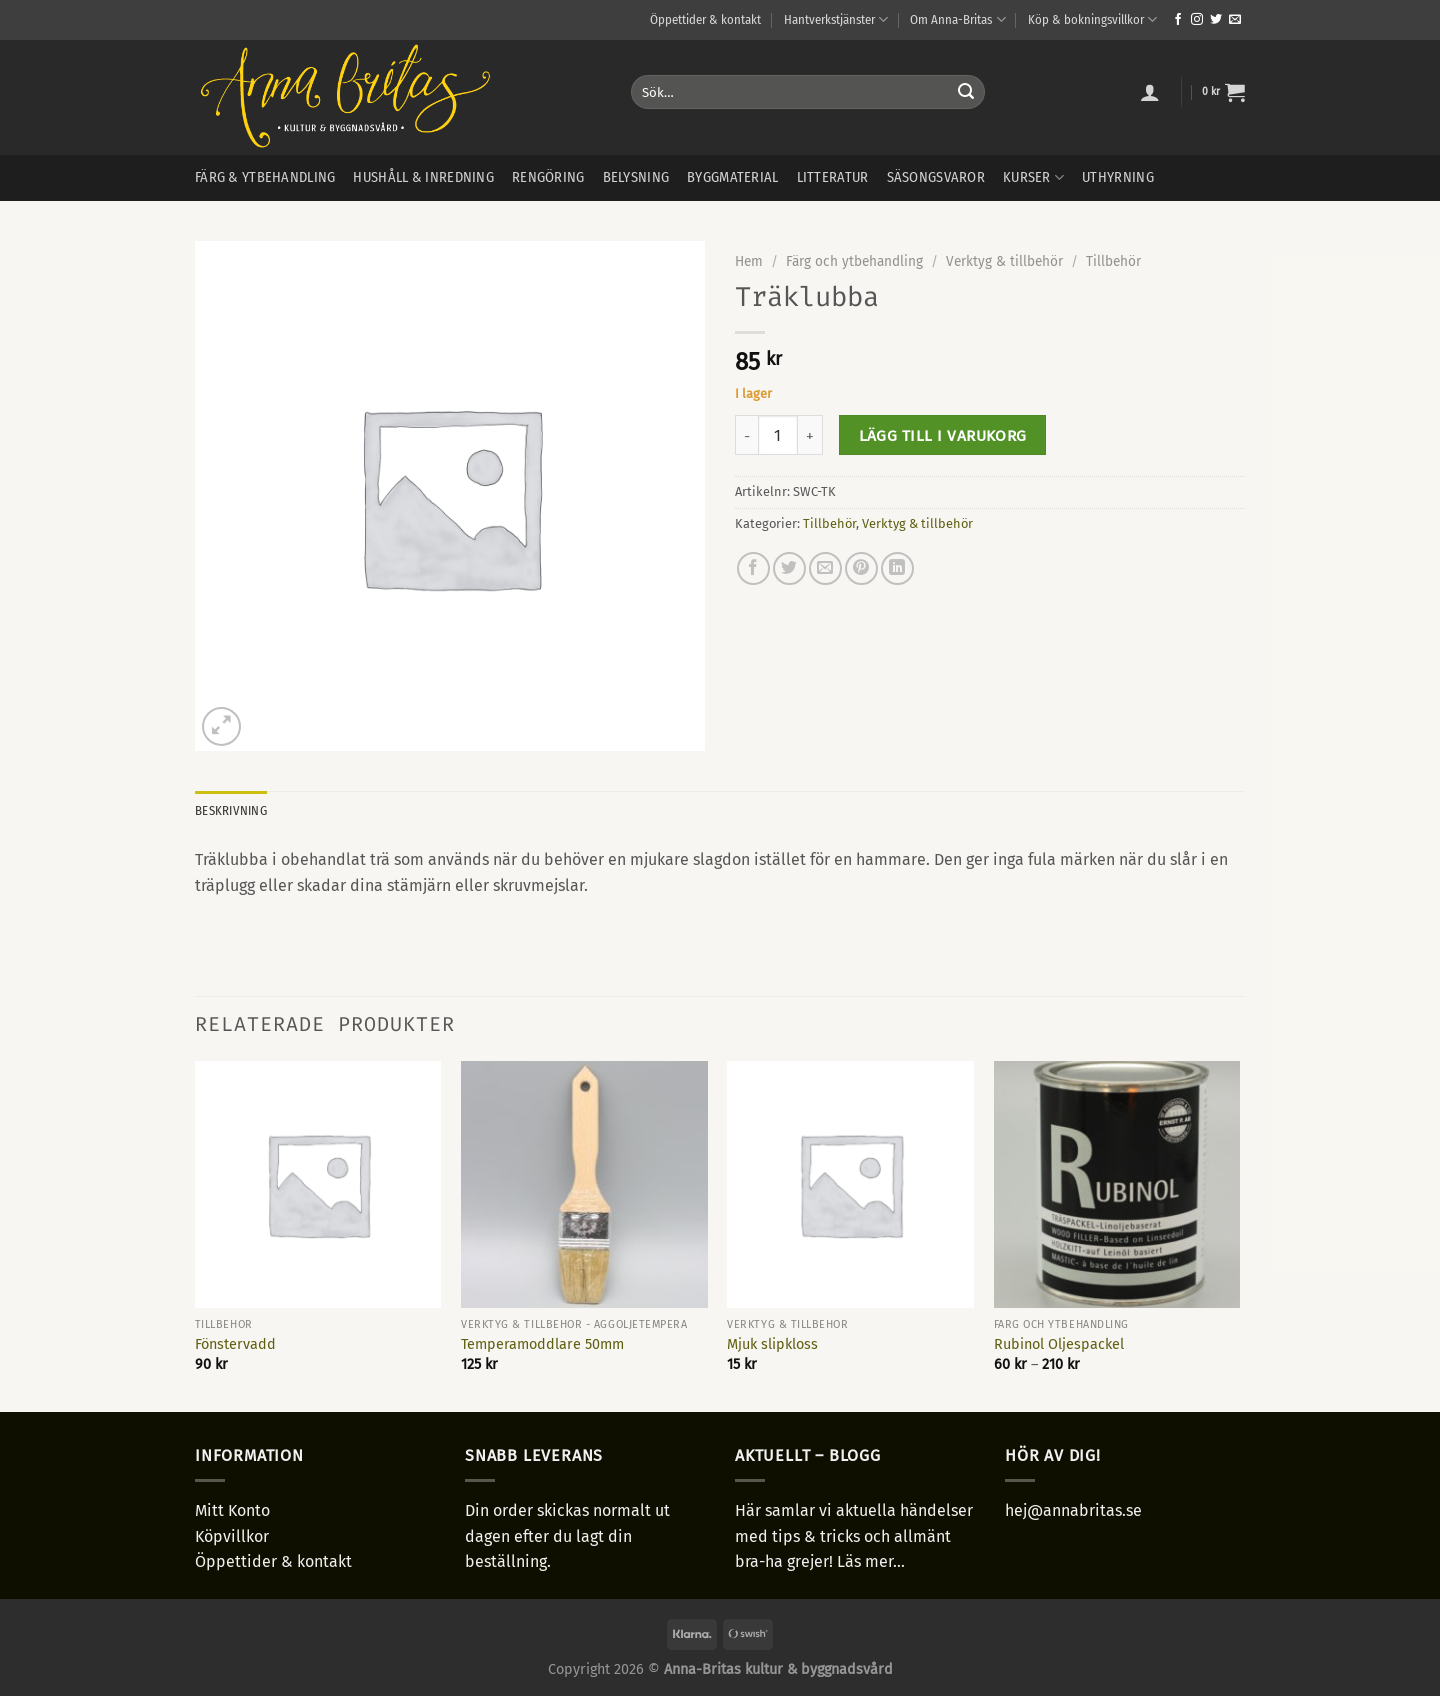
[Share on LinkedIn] (897, 568)
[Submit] (966, 92)
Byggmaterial (732, 177)
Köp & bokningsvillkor (1092, 19)
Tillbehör (1113, 261)
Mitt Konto (232, 1510)
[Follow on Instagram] (1197, 20)
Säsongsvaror (936, 177)
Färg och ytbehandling (854, 261)
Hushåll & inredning (423, 177)
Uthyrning (1118, 177)
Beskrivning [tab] (231, 810)
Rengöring (548, 177)
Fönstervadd (235, 1344)
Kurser (1033, 177)
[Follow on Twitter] (1216, 20)
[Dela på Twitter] (789, 568)
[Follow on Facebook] (1178, 20)
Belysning (636, 177)
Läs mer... (871, 1561)
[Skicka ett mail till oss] (1235, 20)
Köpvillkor (232, 1536)
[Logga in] (1150, 92)
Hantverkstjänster (836, 19)
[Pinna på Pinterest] (861, 568)
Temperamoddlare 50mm (542, 1344)
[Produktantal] (778, 435)
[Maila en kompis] (825, 568)
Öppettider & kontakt (705, 19)
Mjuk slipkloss (772, 1344)
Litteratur (833, 177)
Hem (749, 261)
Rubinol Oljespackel (1059, 1344)
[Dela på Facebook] (753, 568)
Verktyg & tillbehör (1004, 261)
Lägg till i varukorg (943, 435)
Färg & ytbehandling (265, 177)
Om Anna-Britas (957, 19)
